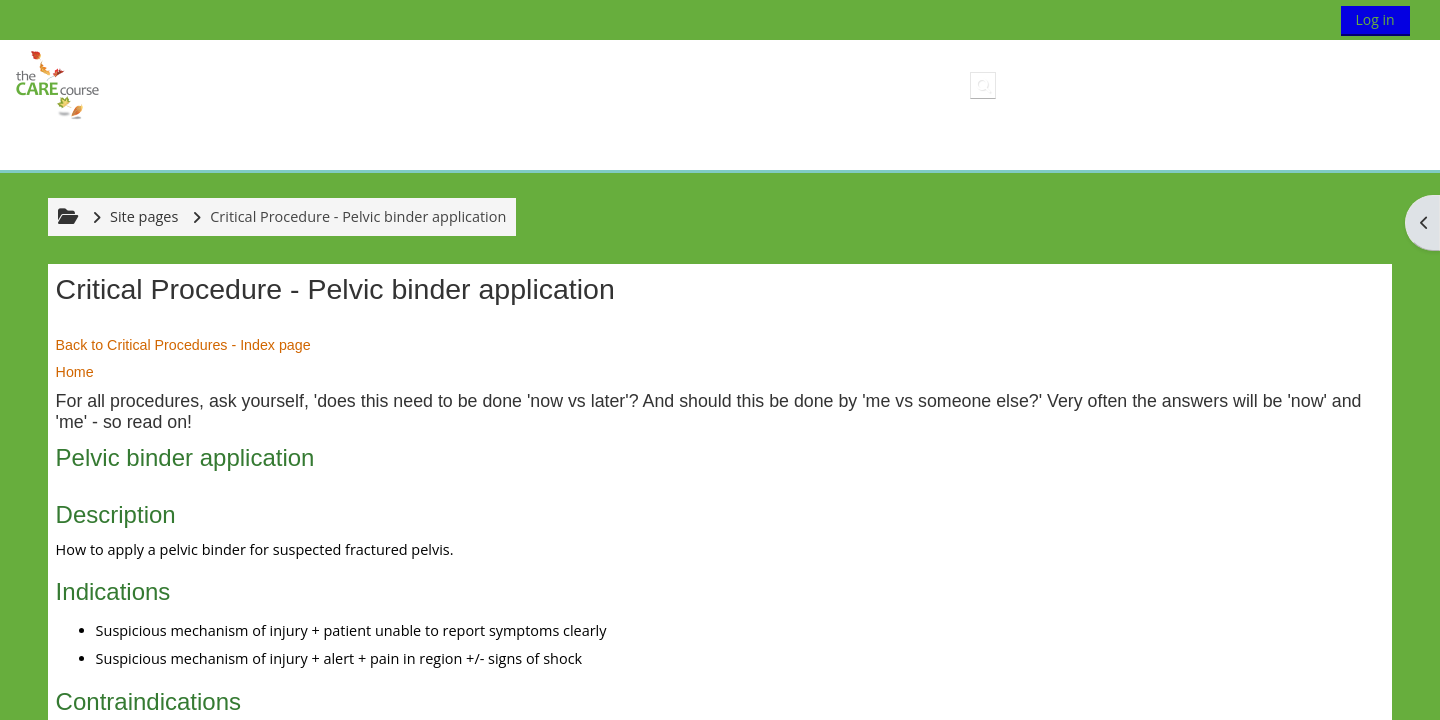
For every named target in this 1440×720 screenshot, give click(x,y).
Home (75, 372)
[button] (983, 85)
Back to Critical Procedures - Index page (183, 345)
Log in (1375, 19)
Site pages (144, 216)
